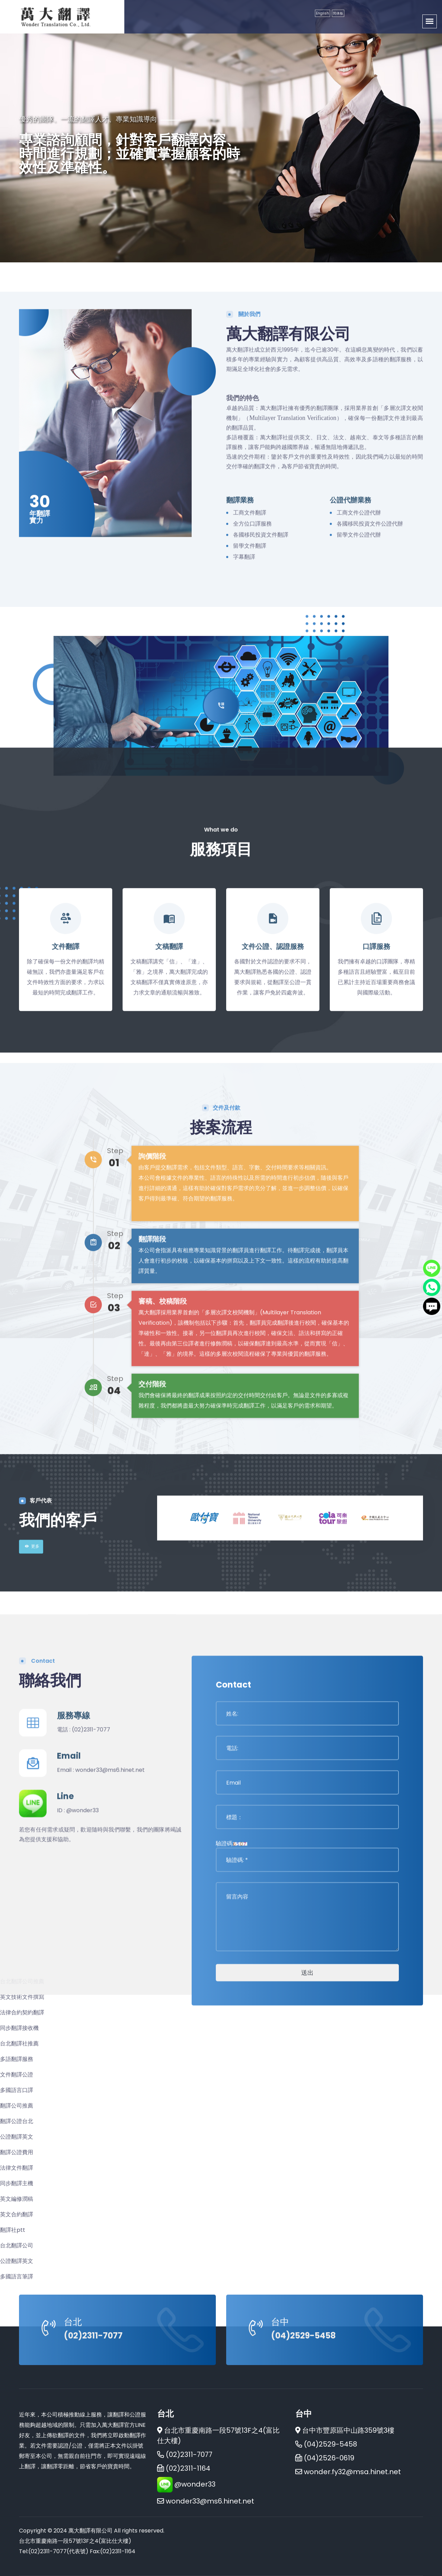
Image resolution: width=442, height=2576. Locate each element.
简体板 (338, 13)
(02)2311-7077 (91, 2067)
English (322, 13)
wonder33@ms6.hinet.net (110, 2108)
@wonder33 (82, 2148)
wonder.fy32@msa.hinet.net (352, 2472)
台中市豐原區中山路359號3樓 (344, 2430)
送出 (307, 2310)
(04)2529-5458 (303, 2407)
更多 (31, 1668)
